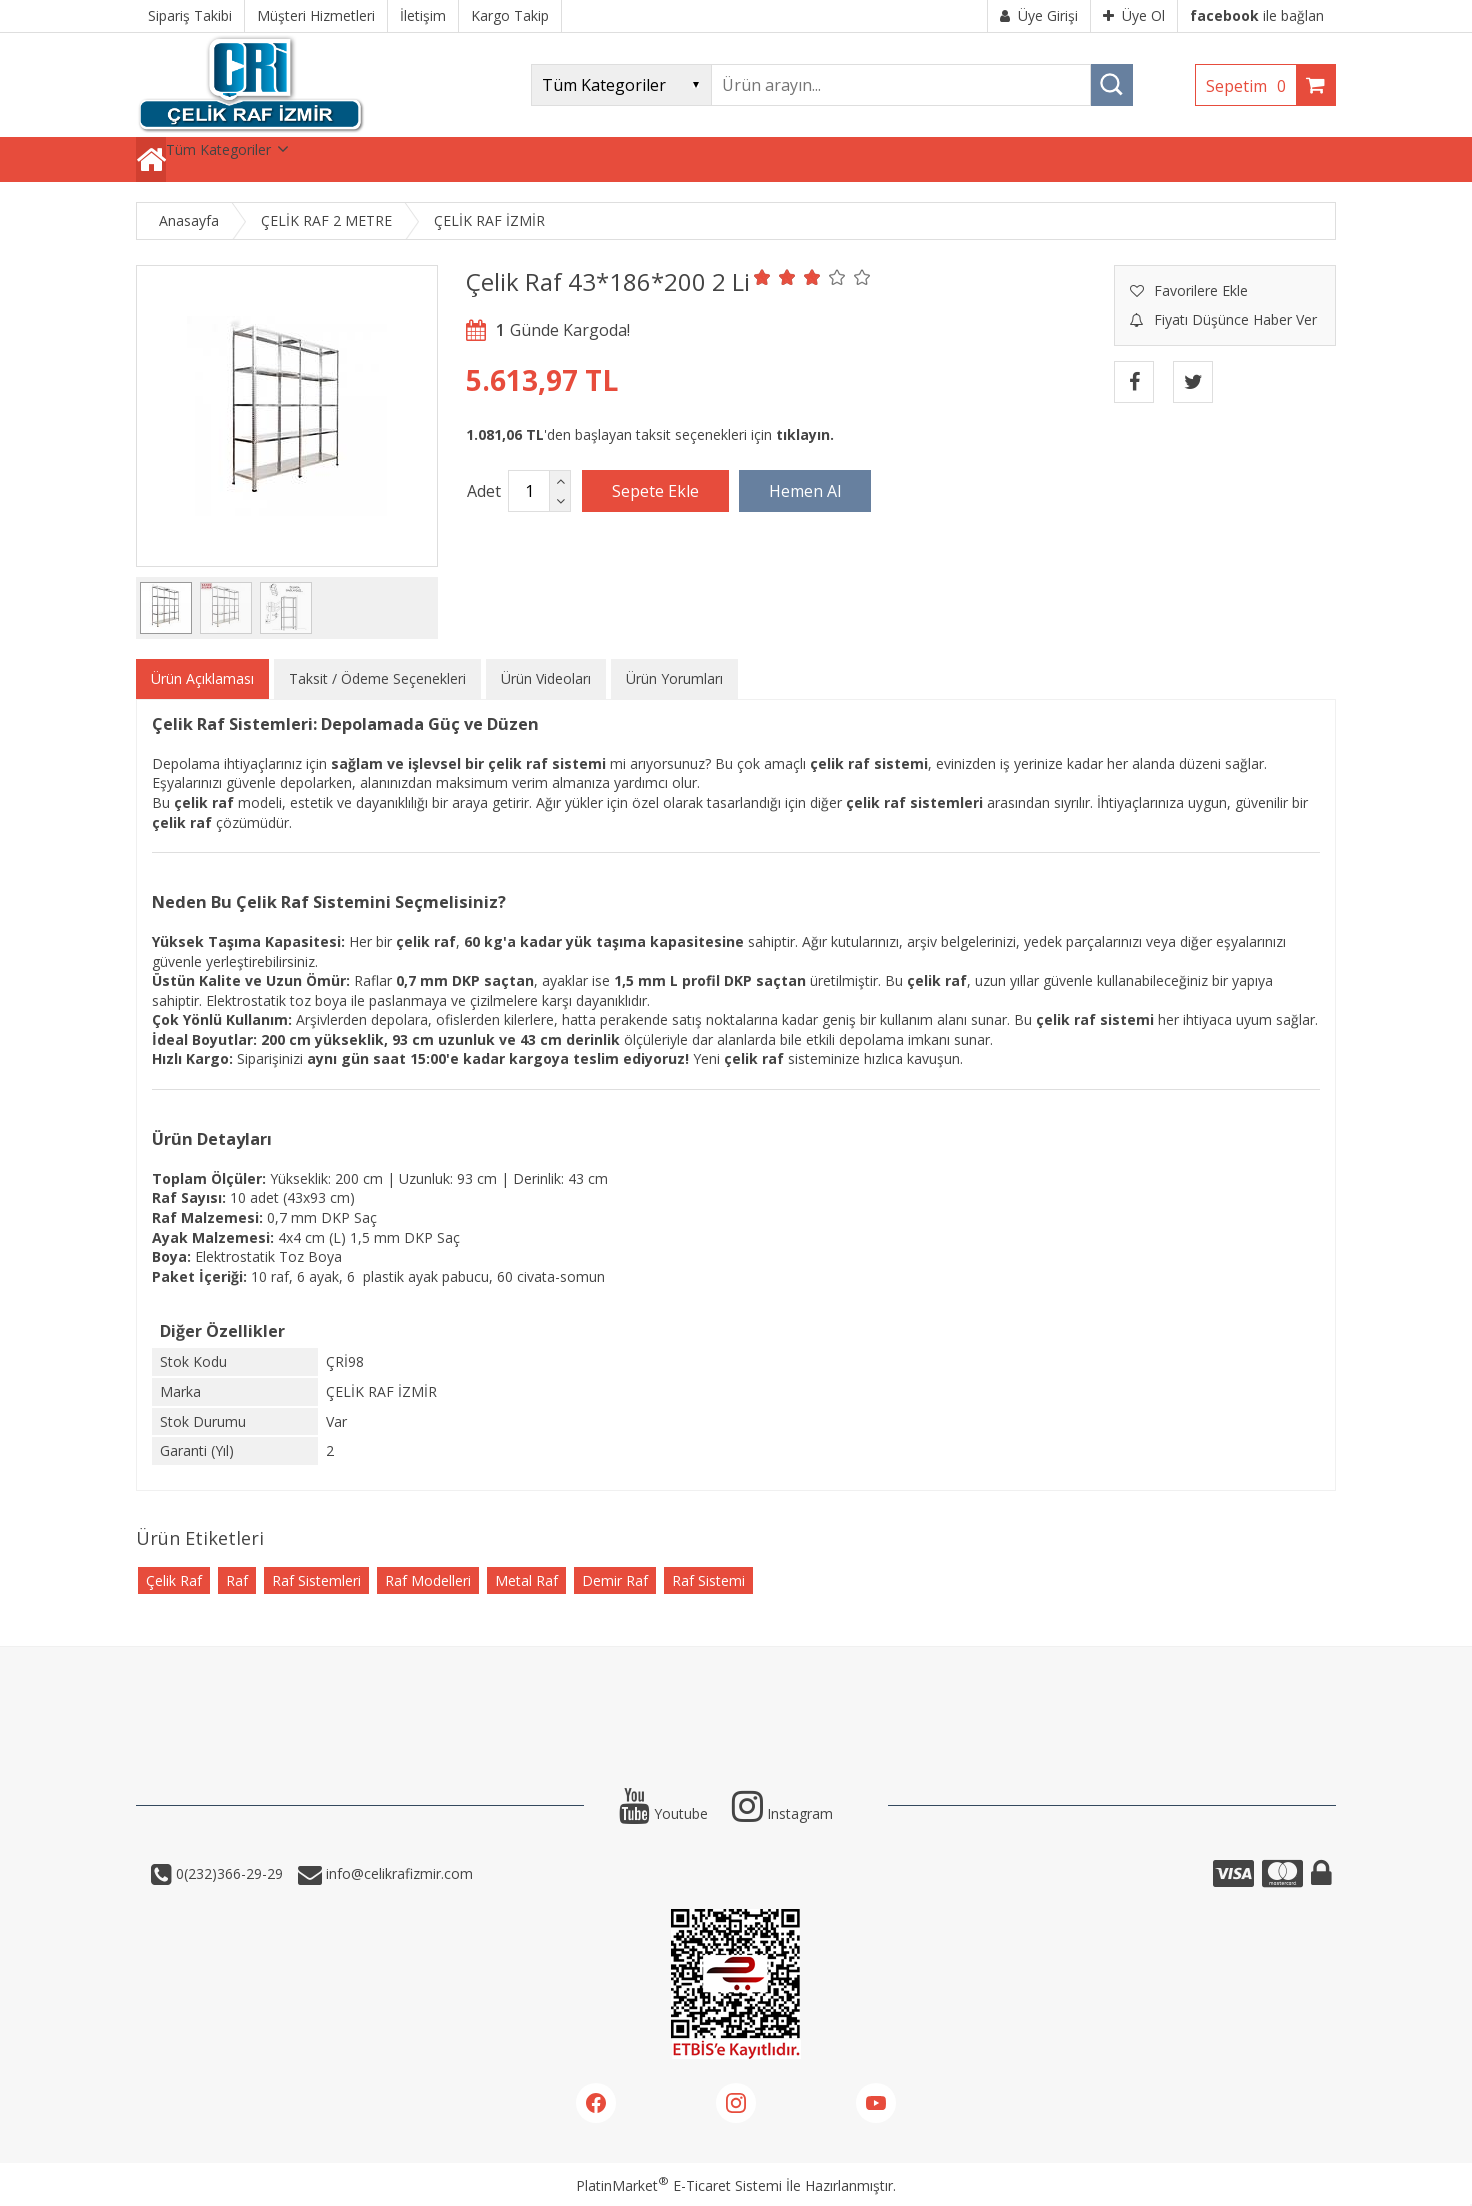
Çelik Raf (174, 1580)
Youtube (663, 1813)
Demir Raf (615, 1580)
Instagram (782, 1813)
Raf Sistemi (708, 1580)
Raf (237, 1580)
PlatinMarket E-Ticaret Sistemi (679, 2185)
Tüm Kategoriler (218, 149)
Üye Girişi (1039, 15)
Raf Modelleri (428, 1580)
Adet (484, 491)
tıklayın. (805, 434)
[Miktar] (529, 491)
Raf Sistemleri (316, 1580)
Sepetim (1251, 86)
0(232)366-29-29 (227, 1873)
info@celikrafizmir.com (397, 1873)
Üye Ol (1134, 15)
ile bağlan (1257, 15)
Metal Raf (526, 1580)
